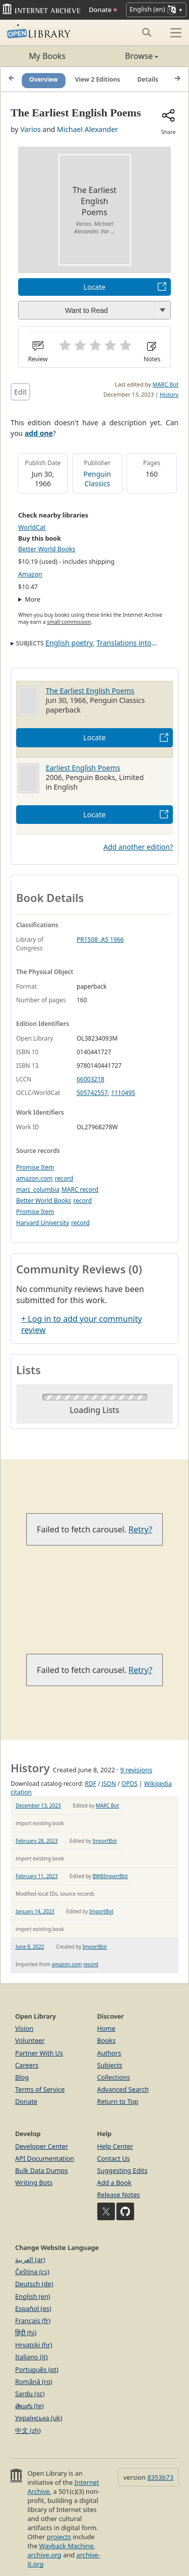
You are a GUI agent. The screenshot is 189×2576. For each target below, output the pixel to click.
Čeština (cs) (32, 2271)
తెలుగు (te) (29, 2405)
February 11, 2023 (36, 1876)
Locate (94, 287)
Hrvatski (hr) (33, 2344)
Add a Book (114, 2182)
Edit (20, 392)
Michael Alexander (87, 129)
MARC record (79, 1189)
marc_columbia (37, 1189)
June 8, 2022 (30, 1946)
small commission (69, 621)
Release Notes (118, 2194)
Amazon (30, 574)
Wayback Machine (66, 2545)
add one (39, 433)
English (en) (32, 2296)
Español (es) (33, 2308)
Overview (43, 79)
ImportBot (104, 1840)
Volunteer (30, 2040)
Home (106, 2028)
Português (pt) (36, 2369)
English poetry (69, 643)
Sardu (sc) (29, 2393)
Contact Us (113, 2158)
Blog (22, 2077)
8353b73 (160, 2477)
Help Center (115, 2146)
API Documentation (44, 2158)
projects (59, 2536)
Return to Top (118, 2101)
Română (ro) (33, 2381)
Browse (127, 55)
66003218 (90, 1079)
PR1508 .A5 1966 (100, 939)
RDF (90, 1783)
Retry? (140, 1529)
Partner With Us (39, 2052)
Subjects (109, 2065)
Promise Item (35, 1167)
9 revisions (136, 1769)
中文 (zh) (28, 2430)
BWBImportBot (110, 1876)
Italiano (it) (31, 2356)
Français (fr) (32, 2320)
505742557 (92, 1092)
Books (106, 2040)
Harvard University (42, 1222)
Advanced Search (123, 2089)
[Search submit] (146, 32)
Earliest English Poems (83, 767)
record (64, 1178)
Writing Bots (33, 2182)
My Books (47, 55)
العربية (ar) (30, 2259)
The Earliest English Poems (90, 690)
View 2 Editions (97, 79)
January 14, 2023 (35, 1911)
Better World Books (47, 549)
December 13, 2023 (38, 1805)
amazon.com (34, 1178)
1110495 (123, 1092)
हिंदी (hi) (25, 2332)
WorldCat (31, 527)
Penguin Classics (97, 478)
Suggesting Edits (122, 2170)
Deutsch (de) (34, 2283)
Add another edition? (138, 847)
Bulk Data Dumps (41, 2170)
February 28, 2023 (36, 1840)
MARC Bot (165, 384)
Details (148, 79)
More (32, 599)
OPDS (129, 1783)
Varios (30, 129)
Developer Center (41, 2146)
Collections (114, 2077)
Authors (109, 2052)
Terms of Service (40, 2089)
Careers (26, 2065)
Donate (103, 9)
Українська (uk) (38, 2417)
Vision (24, 2028)
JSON (109, 1783)
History (169, 394)
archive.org (44, 2554)
